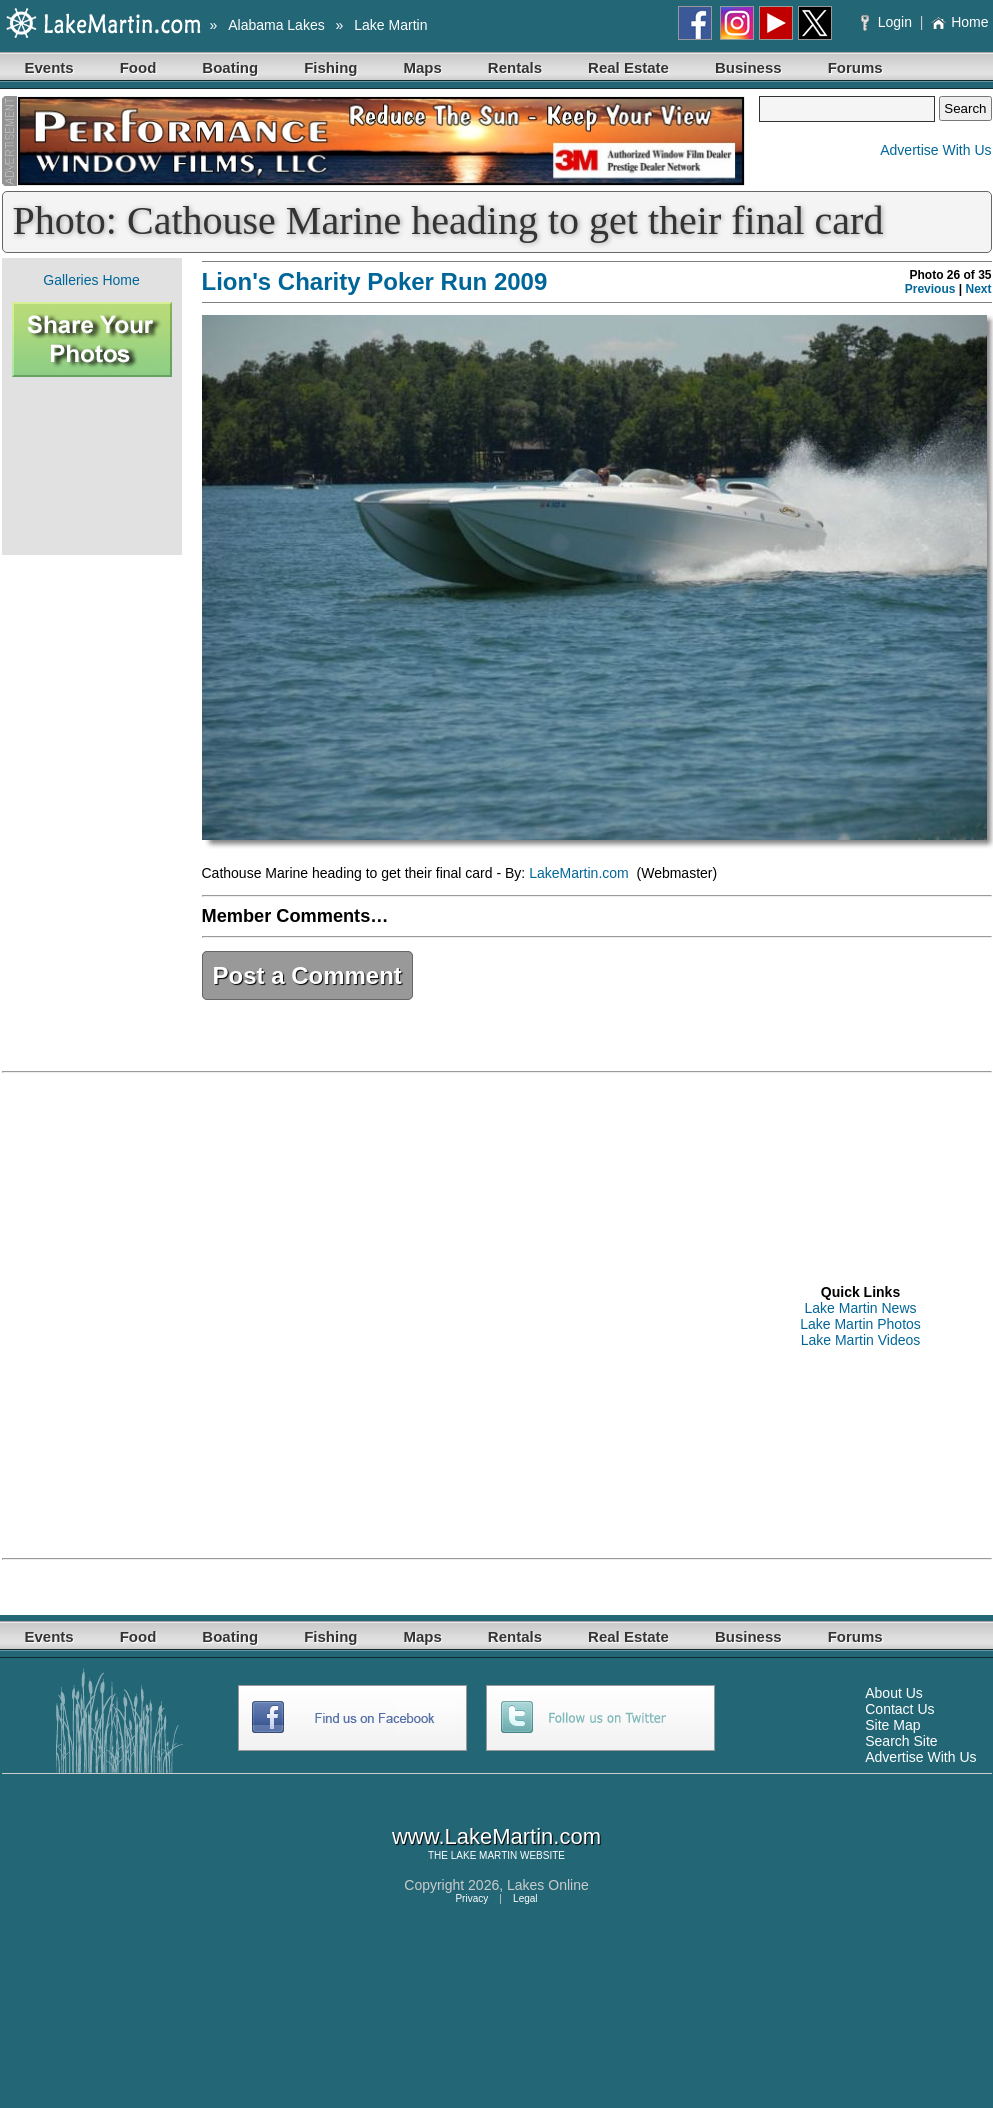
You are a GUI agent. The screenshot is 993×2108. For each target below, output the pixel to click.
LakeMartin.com (580, 873)
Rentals (515, 67)
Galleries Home (91, 280)
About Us (894, 1693)
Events (49, 67)
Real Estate (628, 67)
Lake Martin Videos (861, 1340)
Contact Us (899, 1709)
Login (888, 22)
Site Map (892, 1725)
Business (748, 67)
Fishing (330, 67)
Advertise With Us (935, 150)
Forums (855, 67)
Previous (930, 289)
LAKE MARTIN (484, 1855)
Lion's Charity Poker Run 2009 (375, 281)
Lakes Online (548, 1885)
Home (959, 22)
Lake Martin (390, 25)
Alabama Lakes (276, 25)
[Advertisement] (92, 466)
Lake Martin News (860, 1308)
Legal (525, 1898)
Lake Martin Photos (860, 1324)
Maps (423, 67)
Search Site (901, 1741)
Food (138, 67)
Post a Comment (307, 975)
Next (978, 289)
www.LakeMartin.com (496, 1836)
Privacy (471, 1898)
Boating (230, 67)
